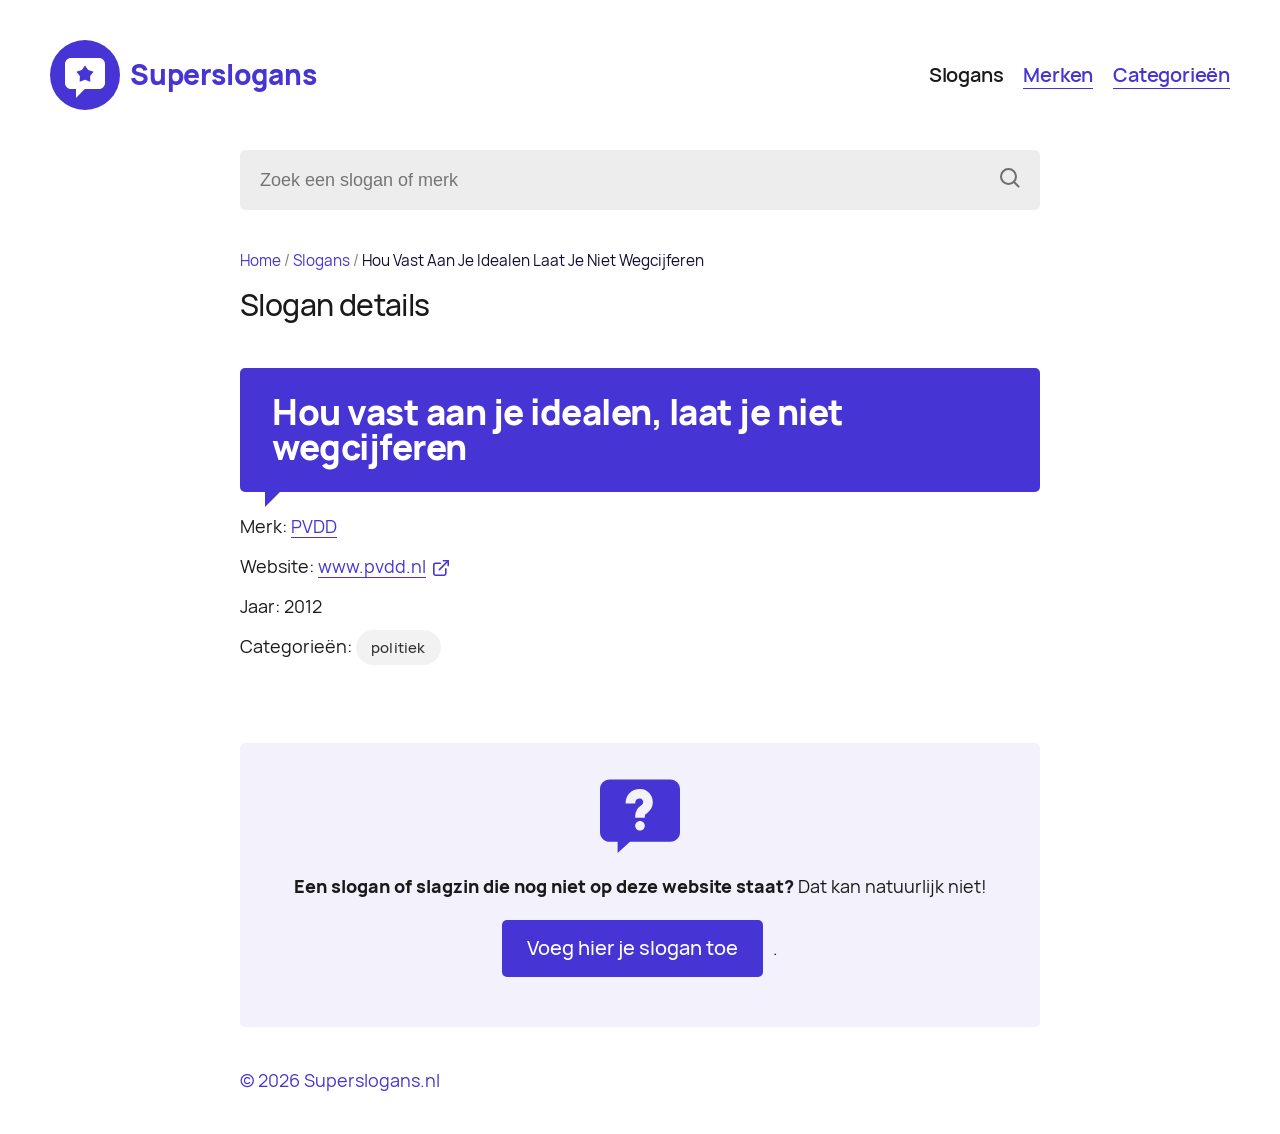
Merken (1058, 75)
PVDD (314, 526)
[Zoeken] (1010, 180)
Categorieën (1171, 75)
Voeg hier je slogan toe (632, 948)
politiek (398, 648)
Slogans (966, 75)
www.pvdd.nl (372, 566)
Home (260, 260)
